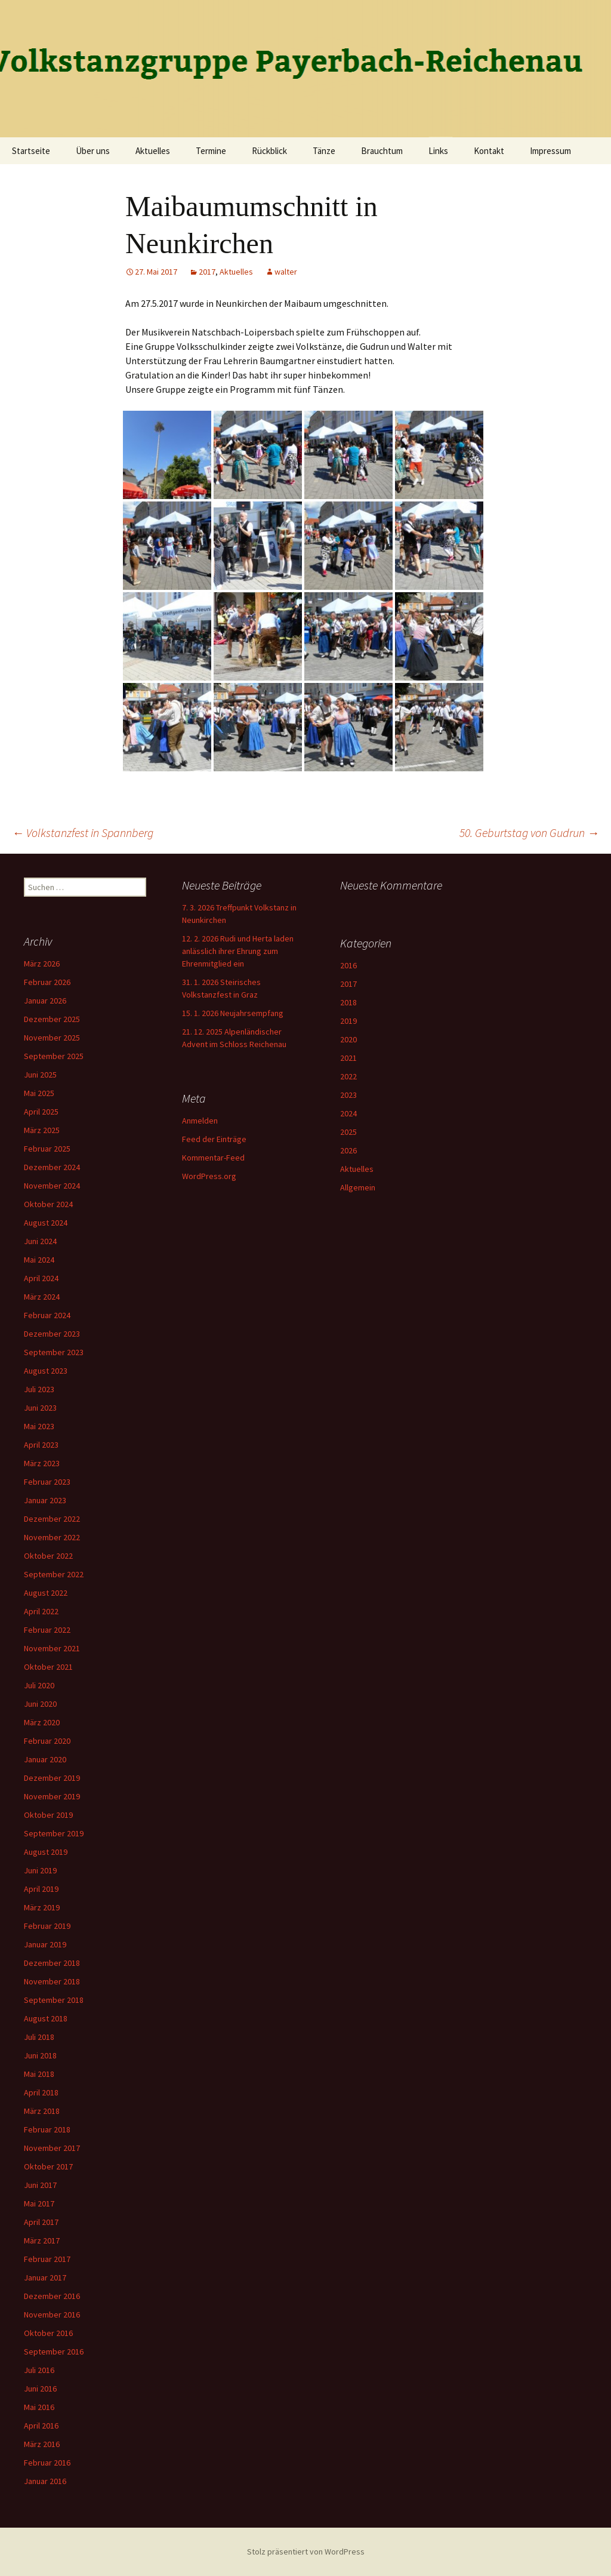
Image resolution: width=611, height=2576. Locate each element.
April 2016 (41, 2425)
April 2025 (41, 1111)
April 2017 (41, 2222)
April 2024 (41, 1278)
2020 (348, 1039)
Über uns (93, 150)
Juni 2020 (40, 1703)
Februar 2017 (47, 2259)
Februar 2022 (47, 1629)
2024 (348, 1113)
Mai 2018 (39, 2074)
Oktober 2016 (48, 2333)
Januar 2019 (45, 1944)
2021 (348, 1057)
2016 (348, 965)
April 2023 (41, 1444)
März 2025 (42, 1130)
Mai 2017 (39, 2203)
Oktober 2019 (48, 1814)
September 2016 (54, 2351)
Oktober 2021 (48, 1666)
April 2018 (41, 2092)
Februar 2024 (47, 1315)
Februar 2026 (47, 982)
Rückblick (269, 150)
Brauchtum (382, 150)
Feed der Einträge (214, 1139)
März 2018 (42, 2111)
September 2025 (54, 1056)
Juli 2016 (39, 2370)
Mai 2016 (39, 2407)
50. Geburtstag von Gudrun (529, 832)
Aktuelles (152, 150)
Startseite (31, 150)
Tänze (324, 150)
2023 (348, 1095)
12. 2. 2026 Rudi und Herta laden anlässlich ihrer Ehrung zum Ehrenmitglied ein (238, 951)
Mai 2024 (39, 1259)
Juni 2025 (40, 1074)
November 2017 (52, 2148)
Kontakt (489, 150)
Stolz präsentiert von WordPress (306, 2551)
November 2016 (52, 2314)
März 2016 (42, 2444)
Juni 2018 (40, 2055)
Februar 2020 (47, 1740)
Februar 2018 (47, 2129)
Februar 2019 (47, 1926)
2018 (348, 1002)
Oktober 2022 (48, 1555)
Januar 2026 (45, 1000)
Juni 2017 (40, 2185)
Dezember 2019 (52, 1777)
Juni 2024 (40, 1241)
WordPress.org (209, 1176)
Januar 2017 (45, 2277)
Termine (211, 150)
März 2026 (42, 963)
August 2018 (45, 2018)
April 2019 (41, 1888)
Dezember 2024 (52, 1167)
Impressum (550, 150)
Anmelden (200, 1120)
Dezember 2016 (52, 2296)
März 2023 (42, 1463)
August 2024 (45, 1222)
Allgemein (357, 1187)
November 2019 (52, 1796)
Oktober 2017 (48, 2166)
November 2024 (52, 1185)
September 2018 (54, 2000)
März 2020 (42, 1722)
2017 (207, 271)
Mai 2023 (39, 1426)
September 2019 (54, 1833)
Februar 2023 (47, 1481)
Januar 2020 (45, 1759)
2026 (348, 1150)
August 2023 (45, 1370)
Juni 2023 (40, 1407)
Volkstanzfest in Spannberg (82, 832)
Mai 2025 (39, 1093)
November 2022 (52, 1537)
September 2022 (54, 1574)
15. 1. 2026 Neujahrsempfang (232, 1013)
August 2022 (45, 1592)
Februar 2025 (47, 1148)
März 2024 (42, 1296)
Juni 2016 (40, 2388)
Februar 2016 (47, 2462)
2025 (348, 1132)
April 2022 (41, 1611)
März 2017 (42, 2240)
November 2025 (52, 1037)
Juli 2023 (39, 1389)
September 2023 (54, 1352)
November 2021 (52, 1648)
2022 (348, 1076)
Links (438, 150)
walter (285, 271)
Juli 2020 (39, 1685)
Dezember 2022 (52, 1518)
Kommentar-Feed (213, 1157)
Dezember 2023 (52, 1333)
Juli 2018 (39, 2037)
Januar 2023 (45, 1500)
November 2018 (52, 1981)
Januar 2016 (45, 2481)
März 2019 (42, 1907)
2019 (348, 1020)
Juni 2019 (40, 1870)
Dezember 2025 (52, 1019)
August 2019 (45, 1851)
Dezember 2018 (52, 1963)
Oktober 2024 (48, 1204)
